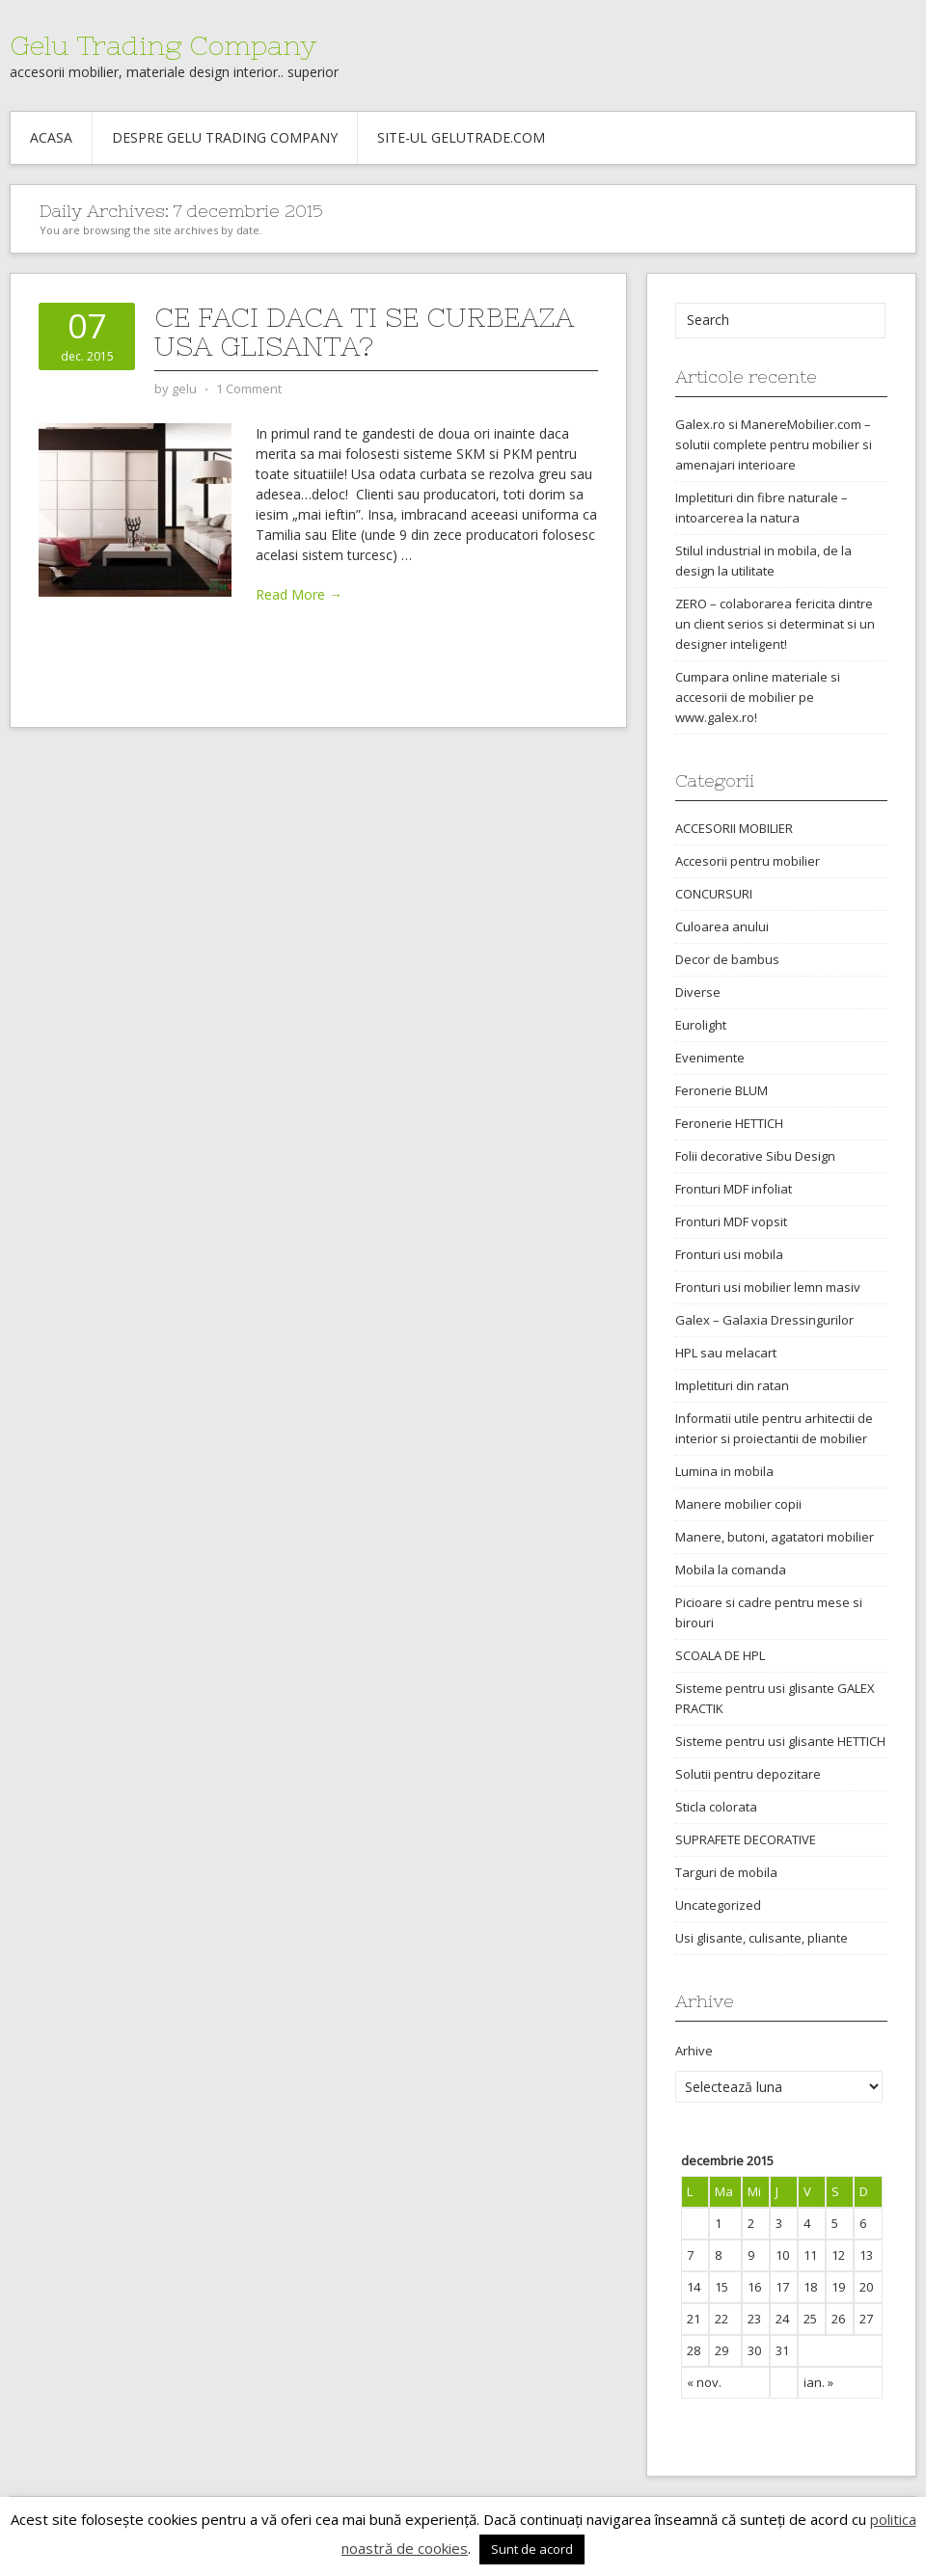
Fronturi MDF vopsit (731, 1221)
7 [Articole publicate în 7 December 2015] (690, 2255)
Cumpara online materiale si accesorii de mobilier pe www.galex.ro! (757, 697)
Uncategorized (718, 1905)
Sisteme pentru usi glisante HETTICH (780, 1741)
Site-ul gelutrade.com (461, 137)
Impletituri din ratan (732, 1385)
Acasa (51, 137)
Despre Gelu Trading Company (225, 137)
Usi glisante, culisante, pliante (761, 1937)
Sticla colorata (716, 1806)
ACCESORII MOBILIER (734, 828)
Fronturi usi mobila (729, 1254)
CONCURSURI (713, 893)
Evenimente (710, 1057)
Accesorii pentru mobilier (747, 861)
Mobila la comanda (730, 1569)
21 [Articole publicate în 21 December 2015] (693, 2318)
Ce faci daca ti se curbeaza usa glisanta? (364, 332)
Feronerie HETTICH (729, 1123)
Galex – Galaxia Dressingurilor (764, 1319)
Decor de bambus (727, 959)
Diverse (698, 992)
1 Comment (249, 388)
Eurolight (700, 1024)
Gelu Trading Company (163, 45)
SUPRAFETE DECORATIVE (745, 1839)
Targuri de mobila (726, 1872)
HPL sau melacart (725, 1352)
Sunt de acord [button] (532, 2549)
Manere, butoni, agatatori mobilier (774, 1536)
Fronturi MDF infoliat (733, 1188)
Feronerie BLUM (721, 1090)
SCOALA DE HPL (720, 1655)
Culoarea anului (722, 926)
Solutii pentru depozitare (748, 1774)
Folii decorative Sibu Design (755, 1156)
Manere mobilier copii (738, 1504)
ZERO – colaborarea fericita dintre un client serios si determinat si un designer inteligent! (775, 624)
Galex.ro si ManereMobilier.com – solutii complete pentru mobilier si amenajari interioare (773, 444)
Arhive (694, 2050)
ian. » (818, 2382)
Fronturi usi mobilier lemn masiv (767, 1287)
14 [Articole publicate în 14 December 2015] (693, 2286)
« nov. (704, 2382)
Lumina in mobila (724, 1471)
